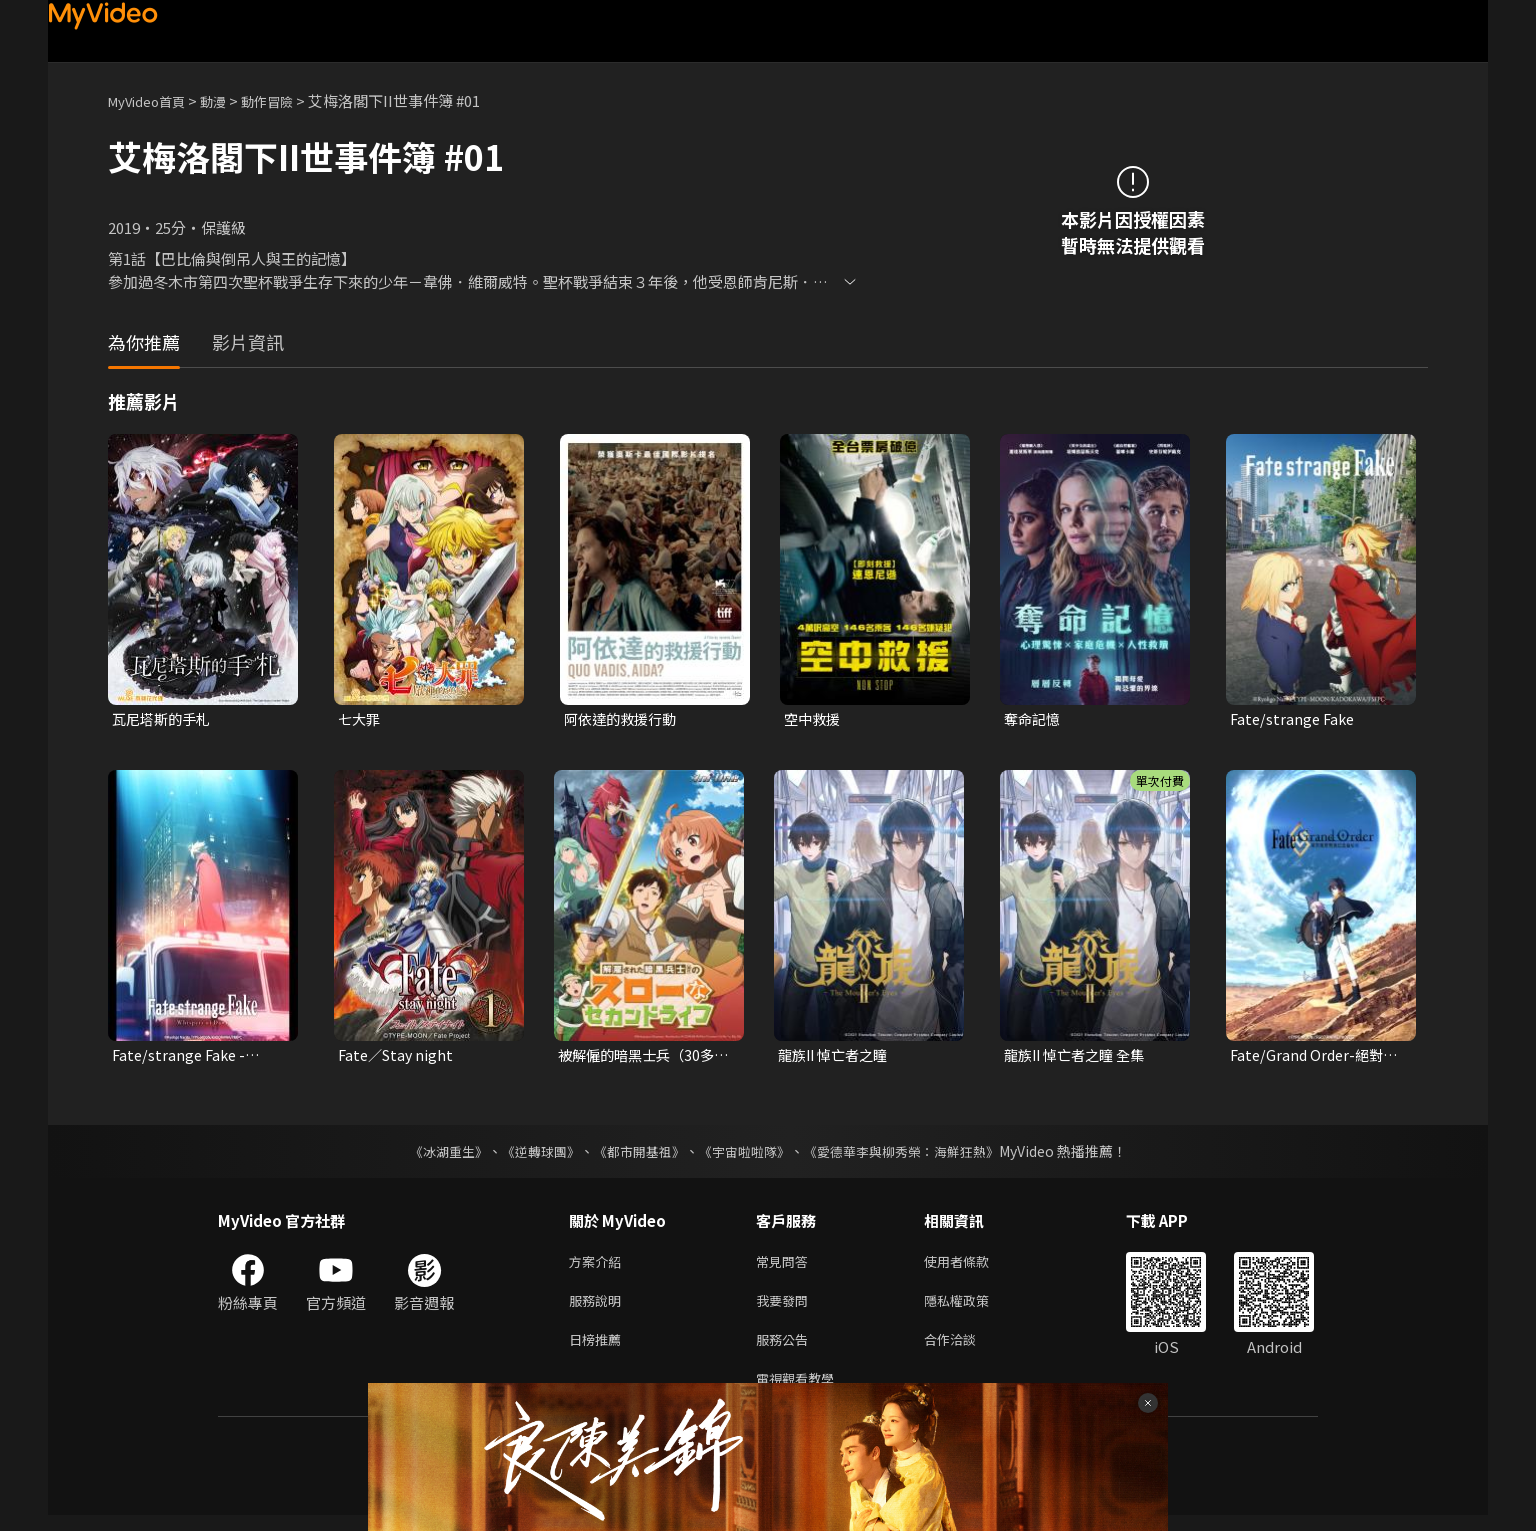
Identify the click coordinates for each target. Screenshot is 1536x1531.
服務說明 (599, 1308)
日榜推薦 (599, 1350)
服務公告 (786, 1350)
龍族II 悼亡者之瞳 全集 (1079, 1057)
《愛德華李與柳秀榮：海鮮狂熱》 (914, 1155)
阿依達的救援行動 (624, 719)
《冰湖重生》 (431, 1155)
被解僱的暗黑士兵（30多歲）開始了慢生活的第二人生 (641, 1058)
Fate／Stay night (398, 1057)
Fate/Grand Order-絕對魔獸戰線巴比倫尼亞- (1310, 1058)
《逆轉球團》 (529, 1155)
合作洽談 (966, 1350)
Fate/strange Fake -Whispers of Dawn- (181, 1058)
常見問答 (786, 1266)
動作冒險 (289, 100)
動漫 (229, 100)
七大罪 (360, 719)
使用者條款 (973, 1266)
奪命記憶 (1034, 719)
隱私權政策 (973, 1308)
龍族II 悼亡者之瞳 (837, 1057)
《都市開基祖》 (634, 1155)
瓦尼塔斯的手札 (164, 719)
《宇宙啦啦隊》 (746, 1155)
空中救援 (814, 719)
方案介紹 (599, 1266)
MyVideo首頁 (153, 100)
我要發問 (786, 1308)
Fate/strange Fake (1295, 719)
